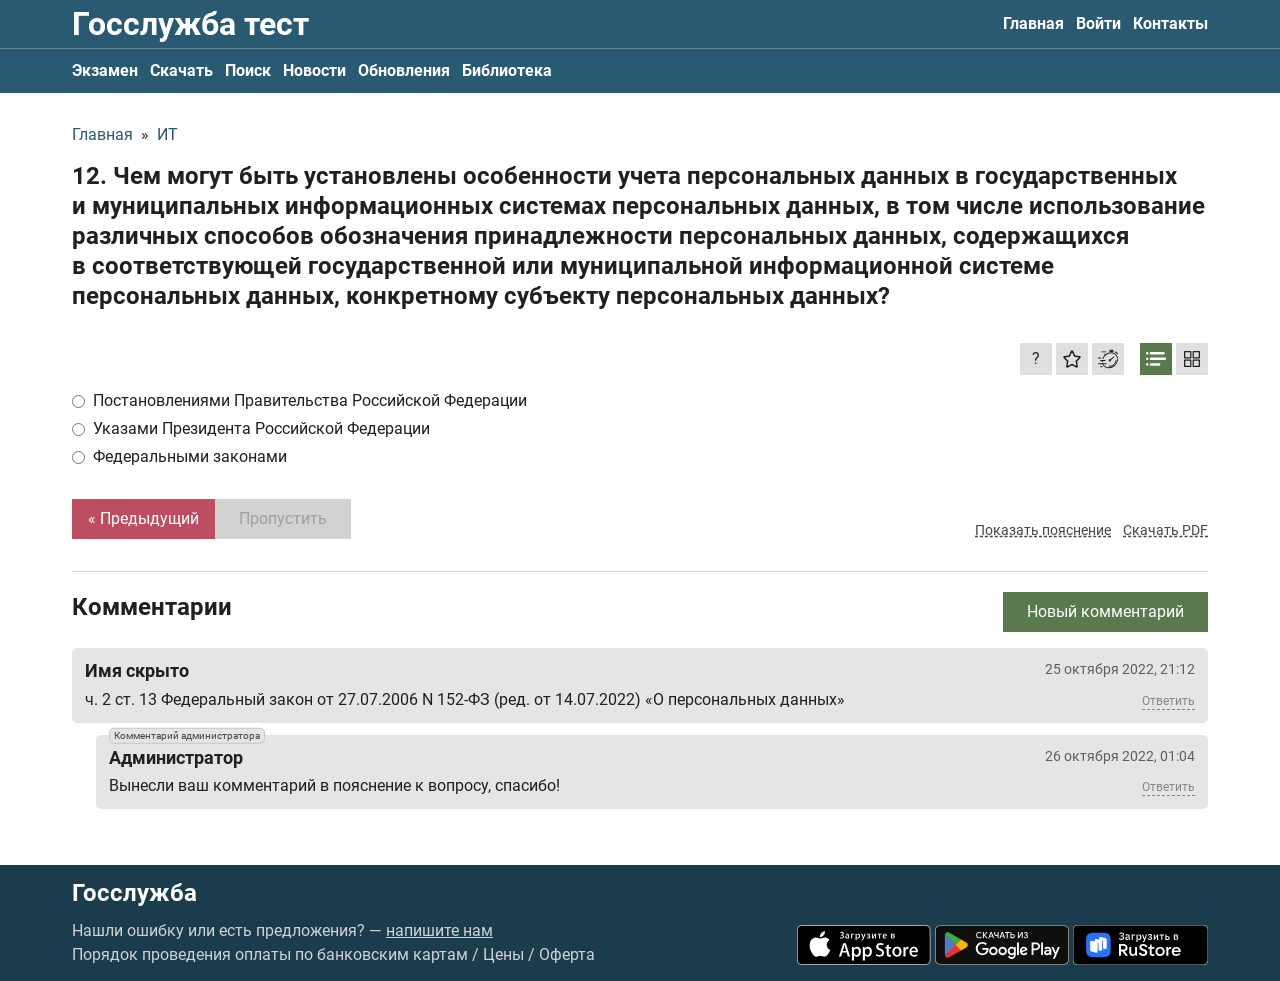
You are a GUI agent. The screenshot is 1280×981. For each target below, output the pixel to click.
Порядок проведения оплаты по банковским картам (270, 954)
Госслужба (134, 893)
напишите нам (439, 930)
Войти (1098, 23)
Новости (314, 70)
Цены (503, 954)
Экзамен (105, 70)
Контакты (1170, 23)
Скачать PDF (1165, 530)
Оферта (567, 954)
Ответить (1168, 701)
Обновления (404, 70)
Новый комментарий (1105, 611)
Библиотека (507, 70)
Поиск (248, 70)
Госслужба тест (190, 24)
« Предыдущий (143, 518)
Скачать (181, 70)
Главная (1033, 23)
